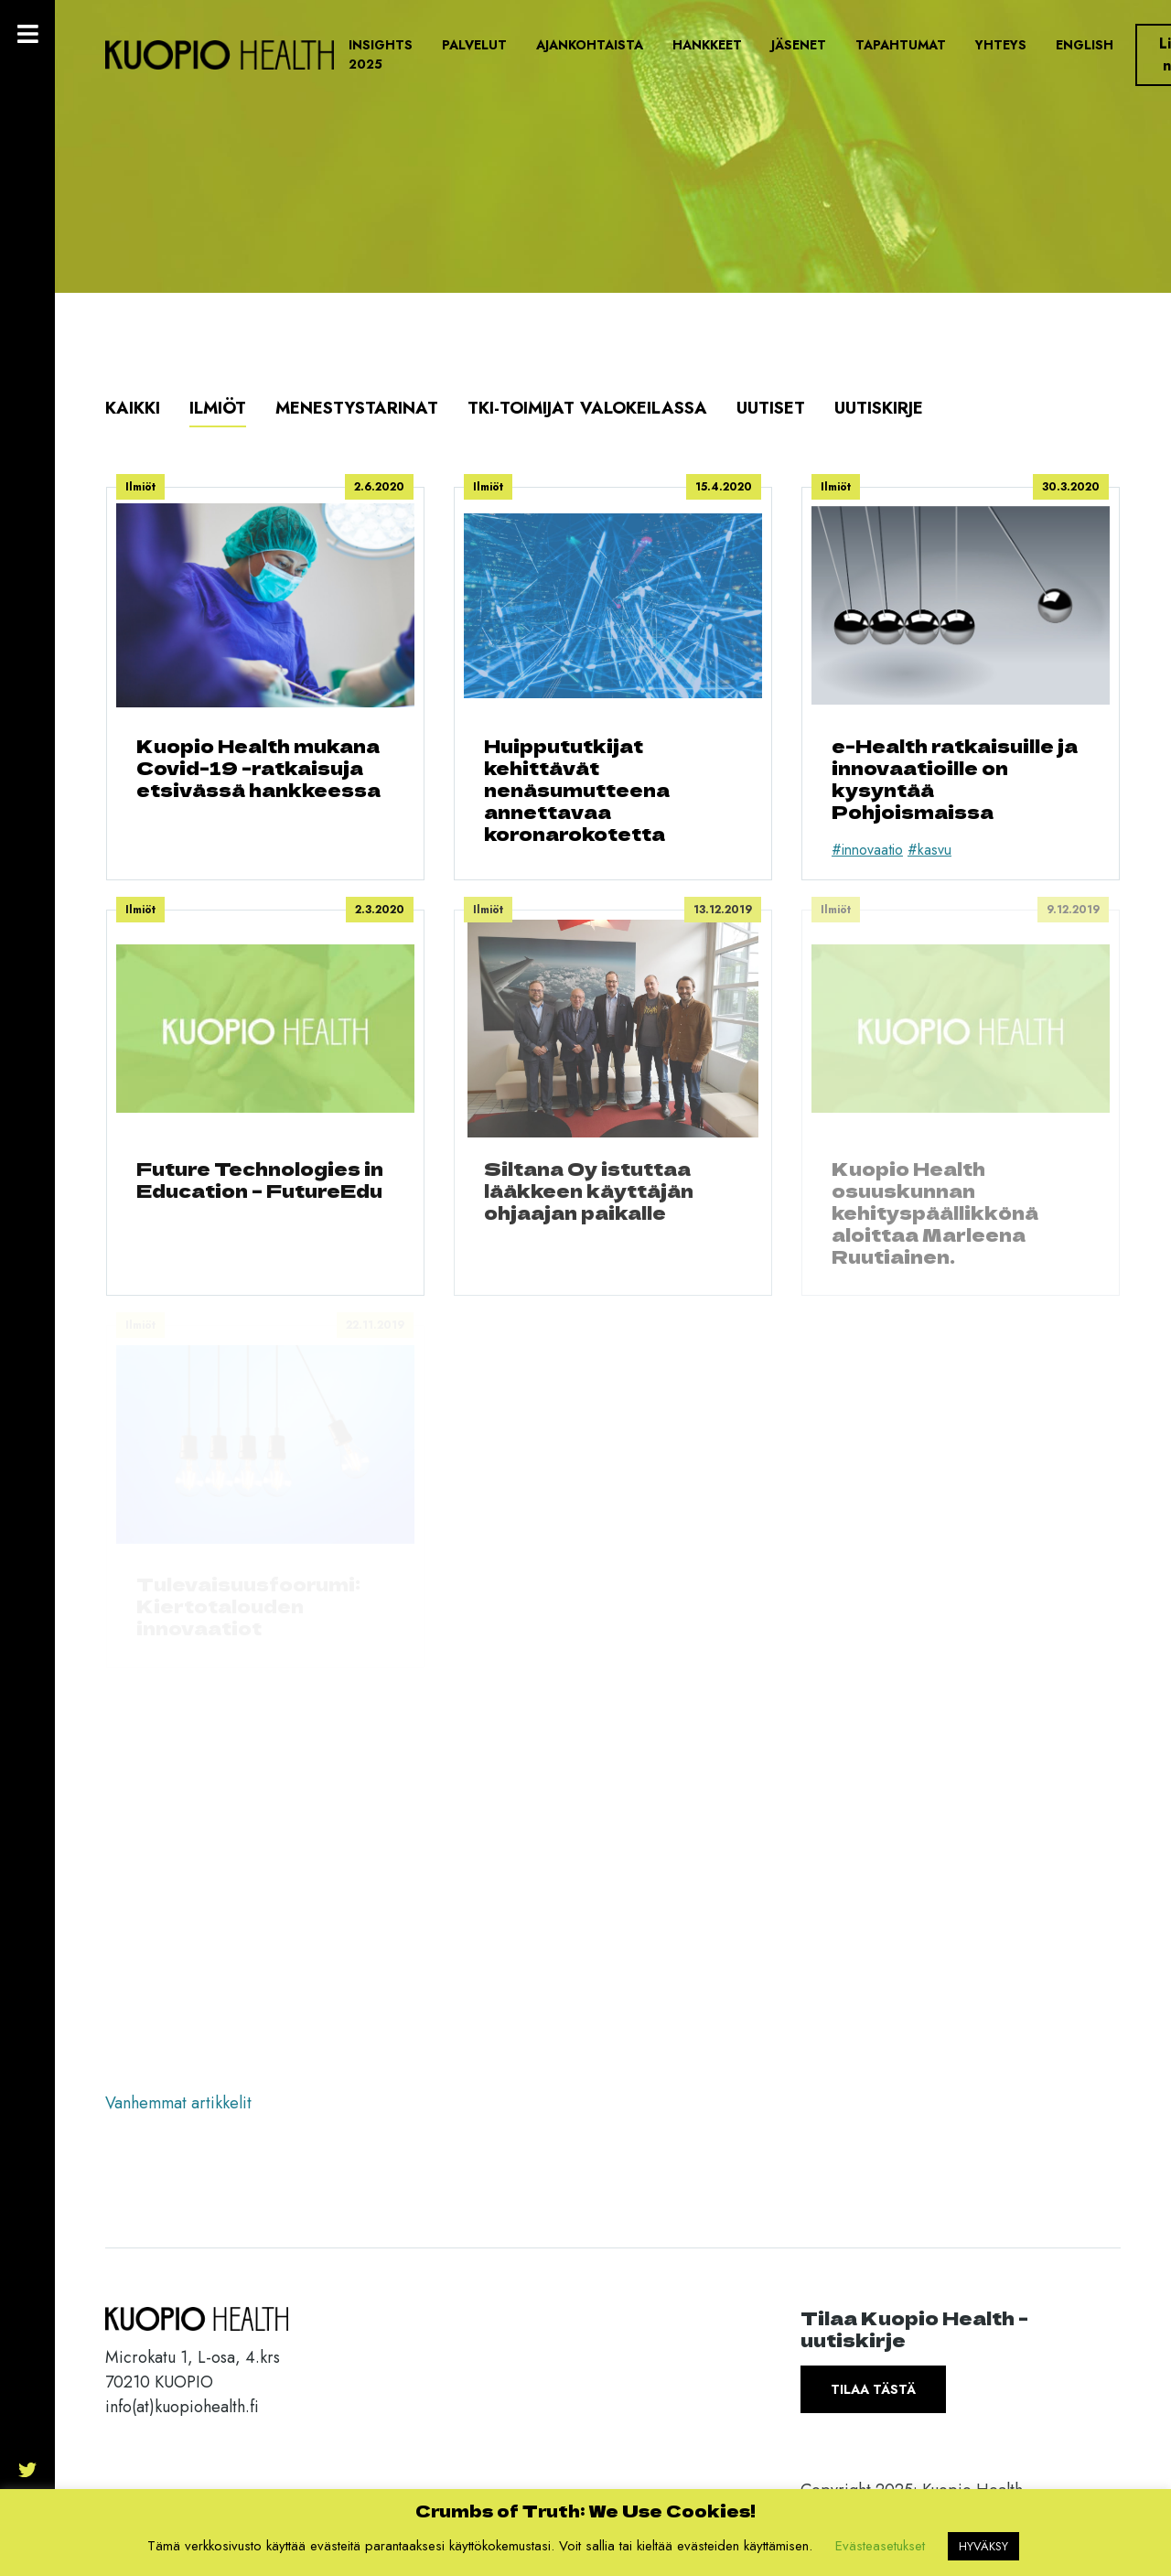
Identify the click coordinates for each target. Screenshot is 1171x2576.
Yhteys (1000, 45)
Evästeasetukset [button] (880, 2546)
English (1084, 45)
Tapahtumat (900, 45)
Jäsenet (798, 45)
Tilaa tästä (873, 2389)
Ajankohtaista (589, 45)
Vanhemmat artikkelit (178, 2103)
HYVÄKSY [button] (983, 2546)
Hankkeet (707, 45)
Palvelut (474, 45)
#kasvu (929, 849)
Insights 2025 (381, 54)
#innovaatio (867, 849)
